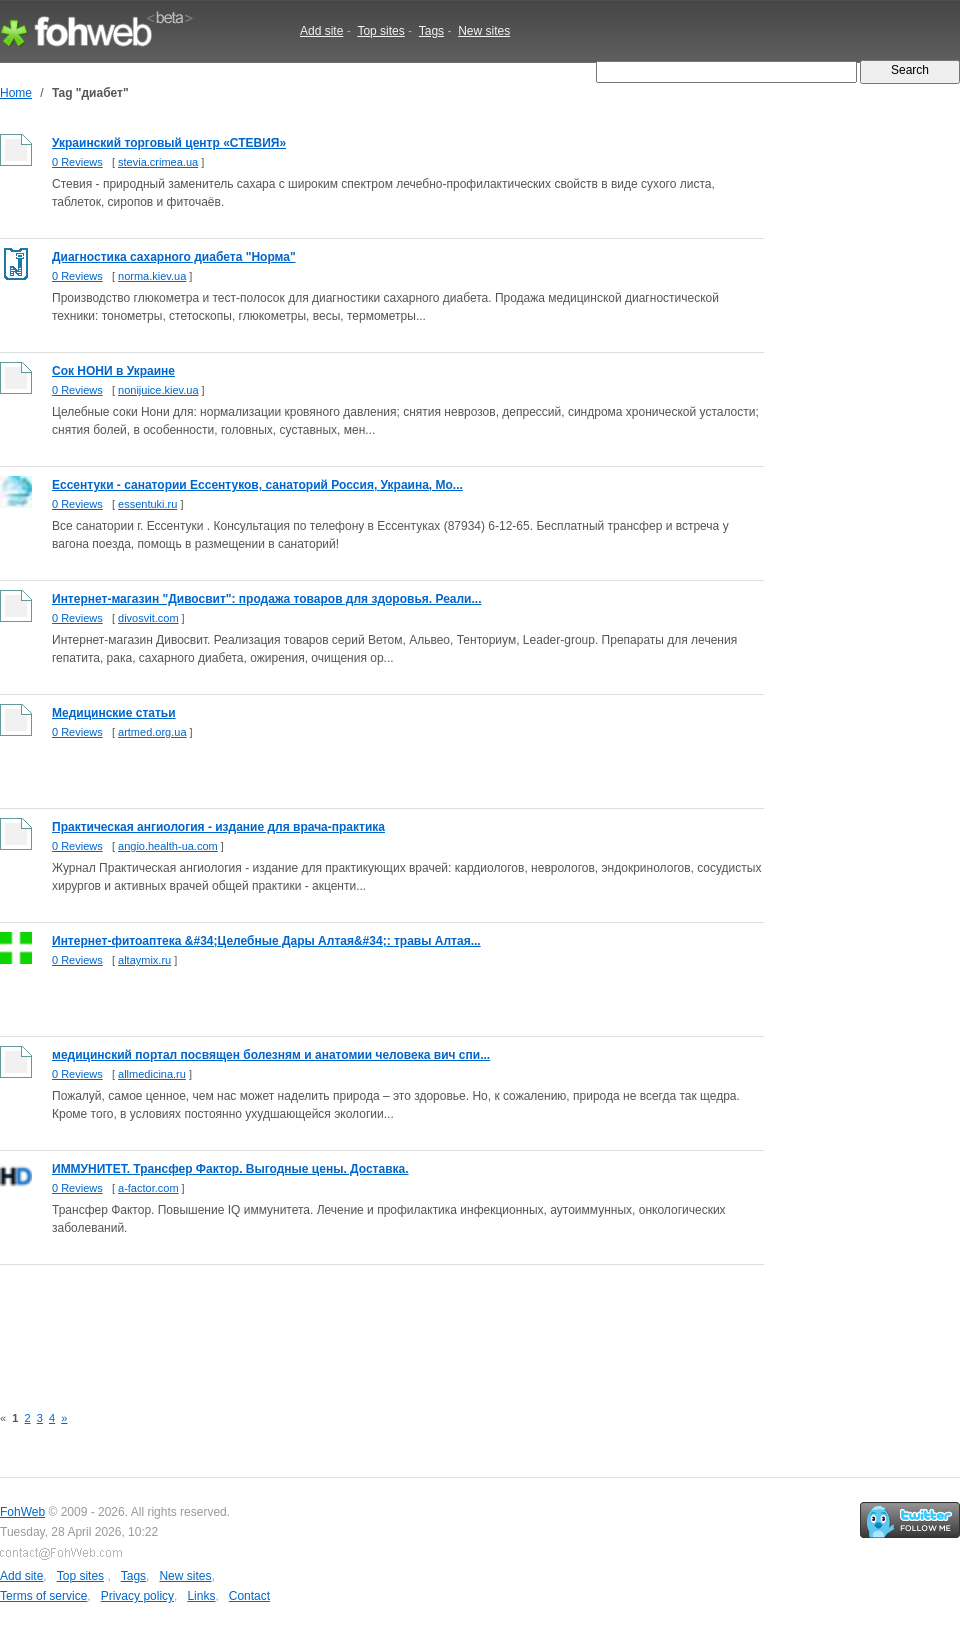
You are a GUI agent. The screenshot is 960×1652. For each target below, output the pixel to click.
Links (201, 1596)
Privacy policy (137, 1596)
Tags (431, 31)
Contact (249, 1596)
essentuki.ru (147, 504)
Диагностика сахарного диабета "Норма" (174, 257)
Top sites (380, 31)
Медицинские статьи (114, 713)
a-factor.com (148, 1188)
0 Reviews (77, 162)
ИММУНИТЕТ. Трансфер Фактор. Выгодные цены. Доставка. (230, 1169)
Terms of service (43, 1596)
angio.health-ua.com (168, 846)
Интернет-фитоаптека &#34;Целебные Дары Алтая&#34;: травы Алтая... (266, 941)
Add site (321, 31)
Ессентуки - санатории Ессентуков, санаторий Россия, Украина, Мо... (257, 485)
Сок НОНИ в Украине (113, 371)
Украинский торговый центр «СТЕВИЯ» (169, 143)
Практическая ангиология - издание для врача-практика (218, 827)
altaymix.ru (144, 960)
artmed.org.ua (152, 732)
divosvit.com (148, 618)
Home (16, 93)
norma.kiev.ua (152, 276)
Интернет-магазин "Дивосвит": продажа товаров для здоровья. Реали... (267, 599)
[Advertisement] (364, 1323)
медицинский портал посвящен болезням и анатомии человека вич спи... (271, 1055)
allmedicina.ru (152, 1074)
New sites (484, 31)
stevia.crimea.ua (158, 162)
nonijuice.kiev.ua (158, 390)
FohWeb (22, 1512)
